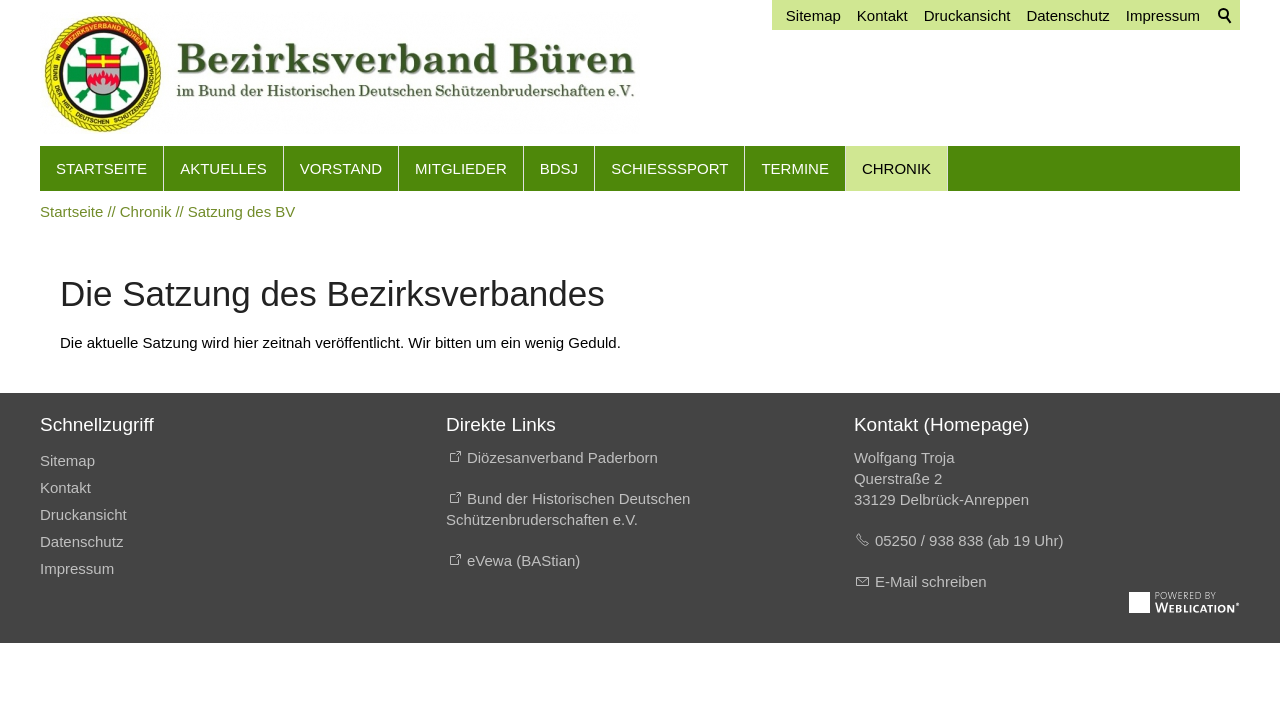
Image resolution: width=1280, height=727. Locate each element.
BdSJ (559, 168)
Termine (795, 168)
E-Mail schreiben (931, 581)
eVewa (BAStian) (523, 560)
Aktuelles (223, 168)
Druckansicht (83, 514)
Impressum (77, 568)
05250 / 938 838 (931, 540)
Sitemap (67, 460)
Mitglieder (461, 168)
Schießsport (669, 168)
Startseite (101, 168)
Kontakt (65, 487)
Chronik (896, 168)
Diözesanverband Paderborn (562, 457)
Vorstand (341, 168)
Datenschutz (81, 541)
